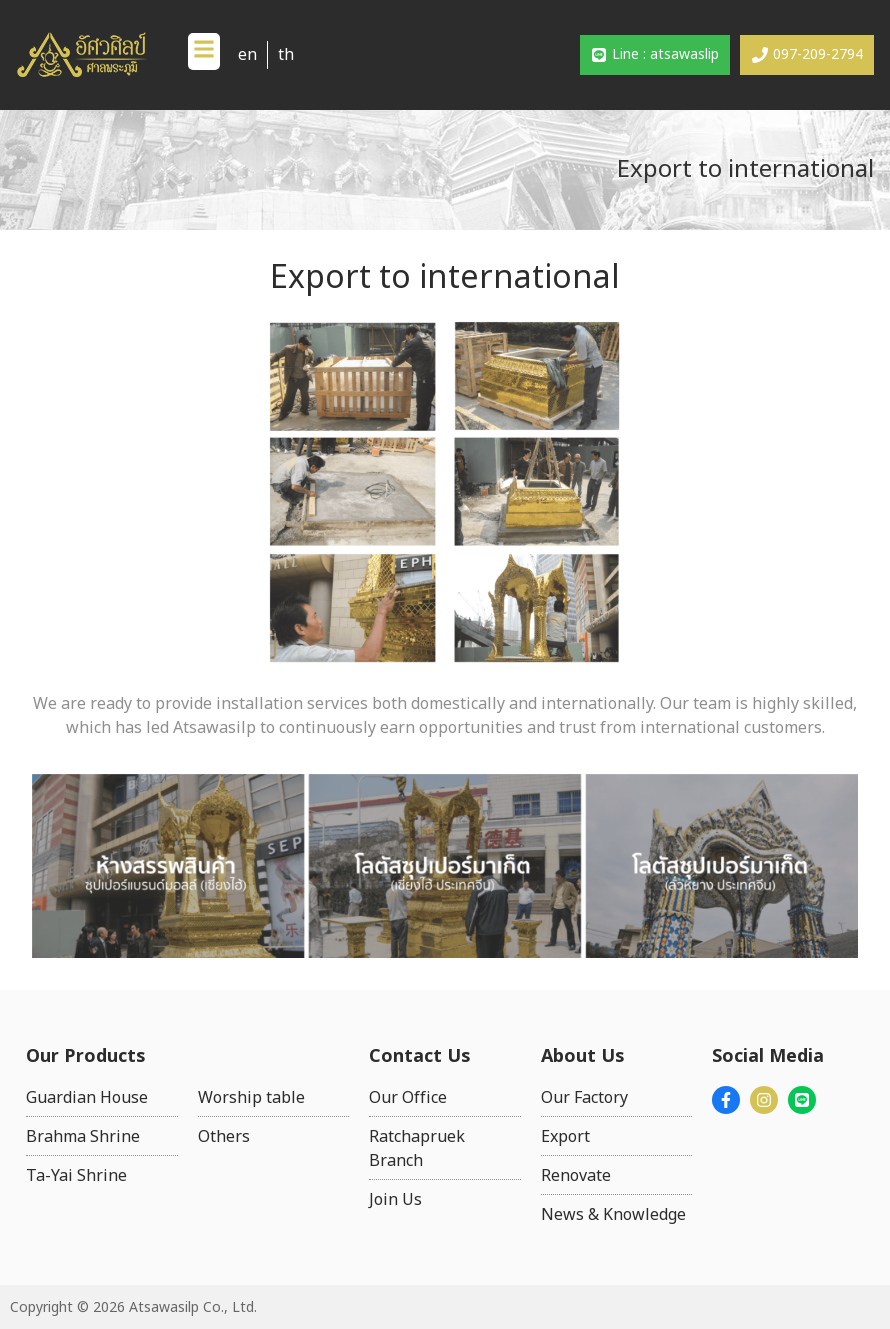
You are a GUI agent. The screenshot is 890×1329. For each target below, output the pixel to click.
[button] (204, 51)
